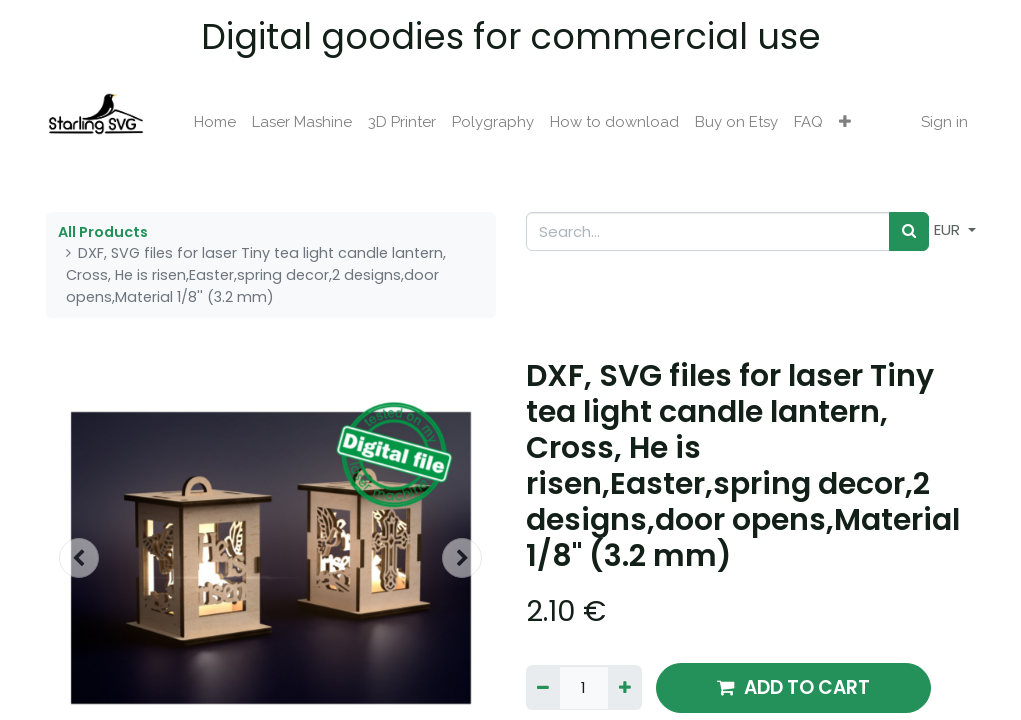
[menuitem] (215, 122)
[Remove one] (543, 687)
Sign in (944, 122)
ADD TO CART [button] (793, 687)
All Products (103, 232)
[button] (845, 122)
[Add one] (625, 687)
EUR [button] (949, 229)
